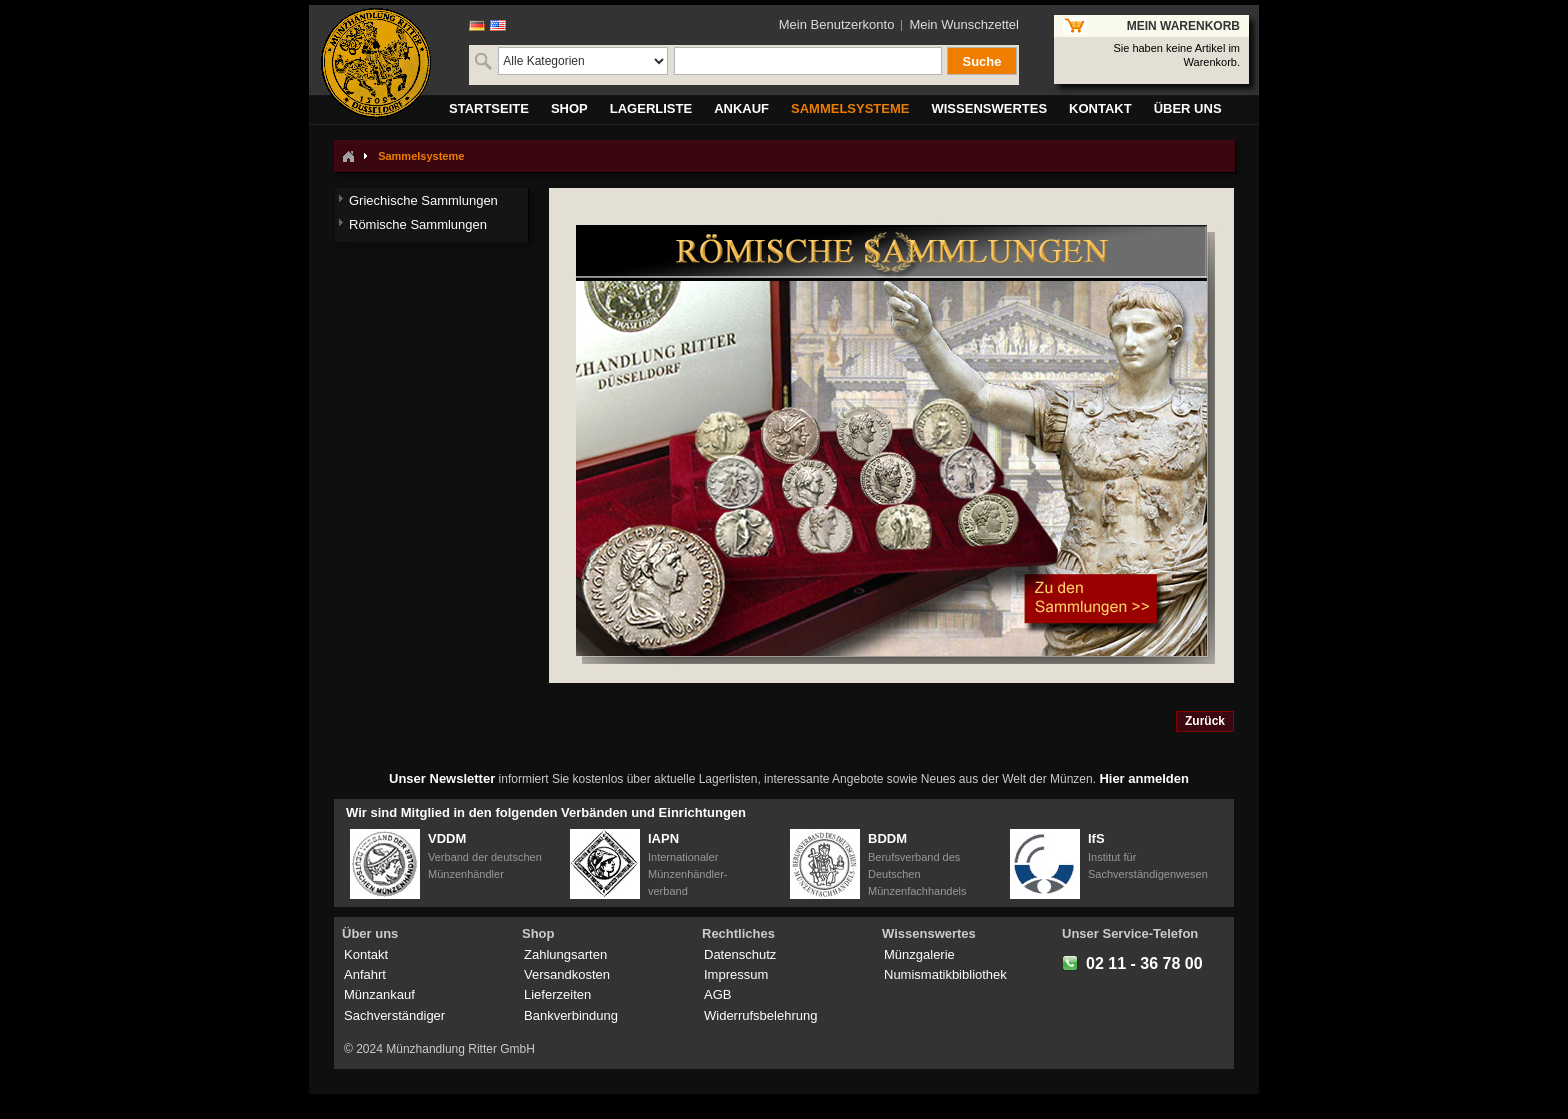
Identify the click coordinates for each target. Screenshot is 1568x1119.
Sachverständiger (394, 1015)
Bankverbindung (571, 1015)
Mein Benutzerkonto (837, 24)
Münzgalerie (919, 954)
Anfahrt (365, 974)
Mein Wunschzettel (964, 24)
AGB (717, 994)
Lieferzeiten (557, 994)
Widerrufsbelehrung (760, 1015)
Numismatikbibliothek (945, 974)
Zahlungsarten (565, 954)
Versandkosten (567, 974)
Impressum (736, 974)
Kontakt (366, 954)
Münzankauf (379, 994)
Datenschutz (740, 954)
